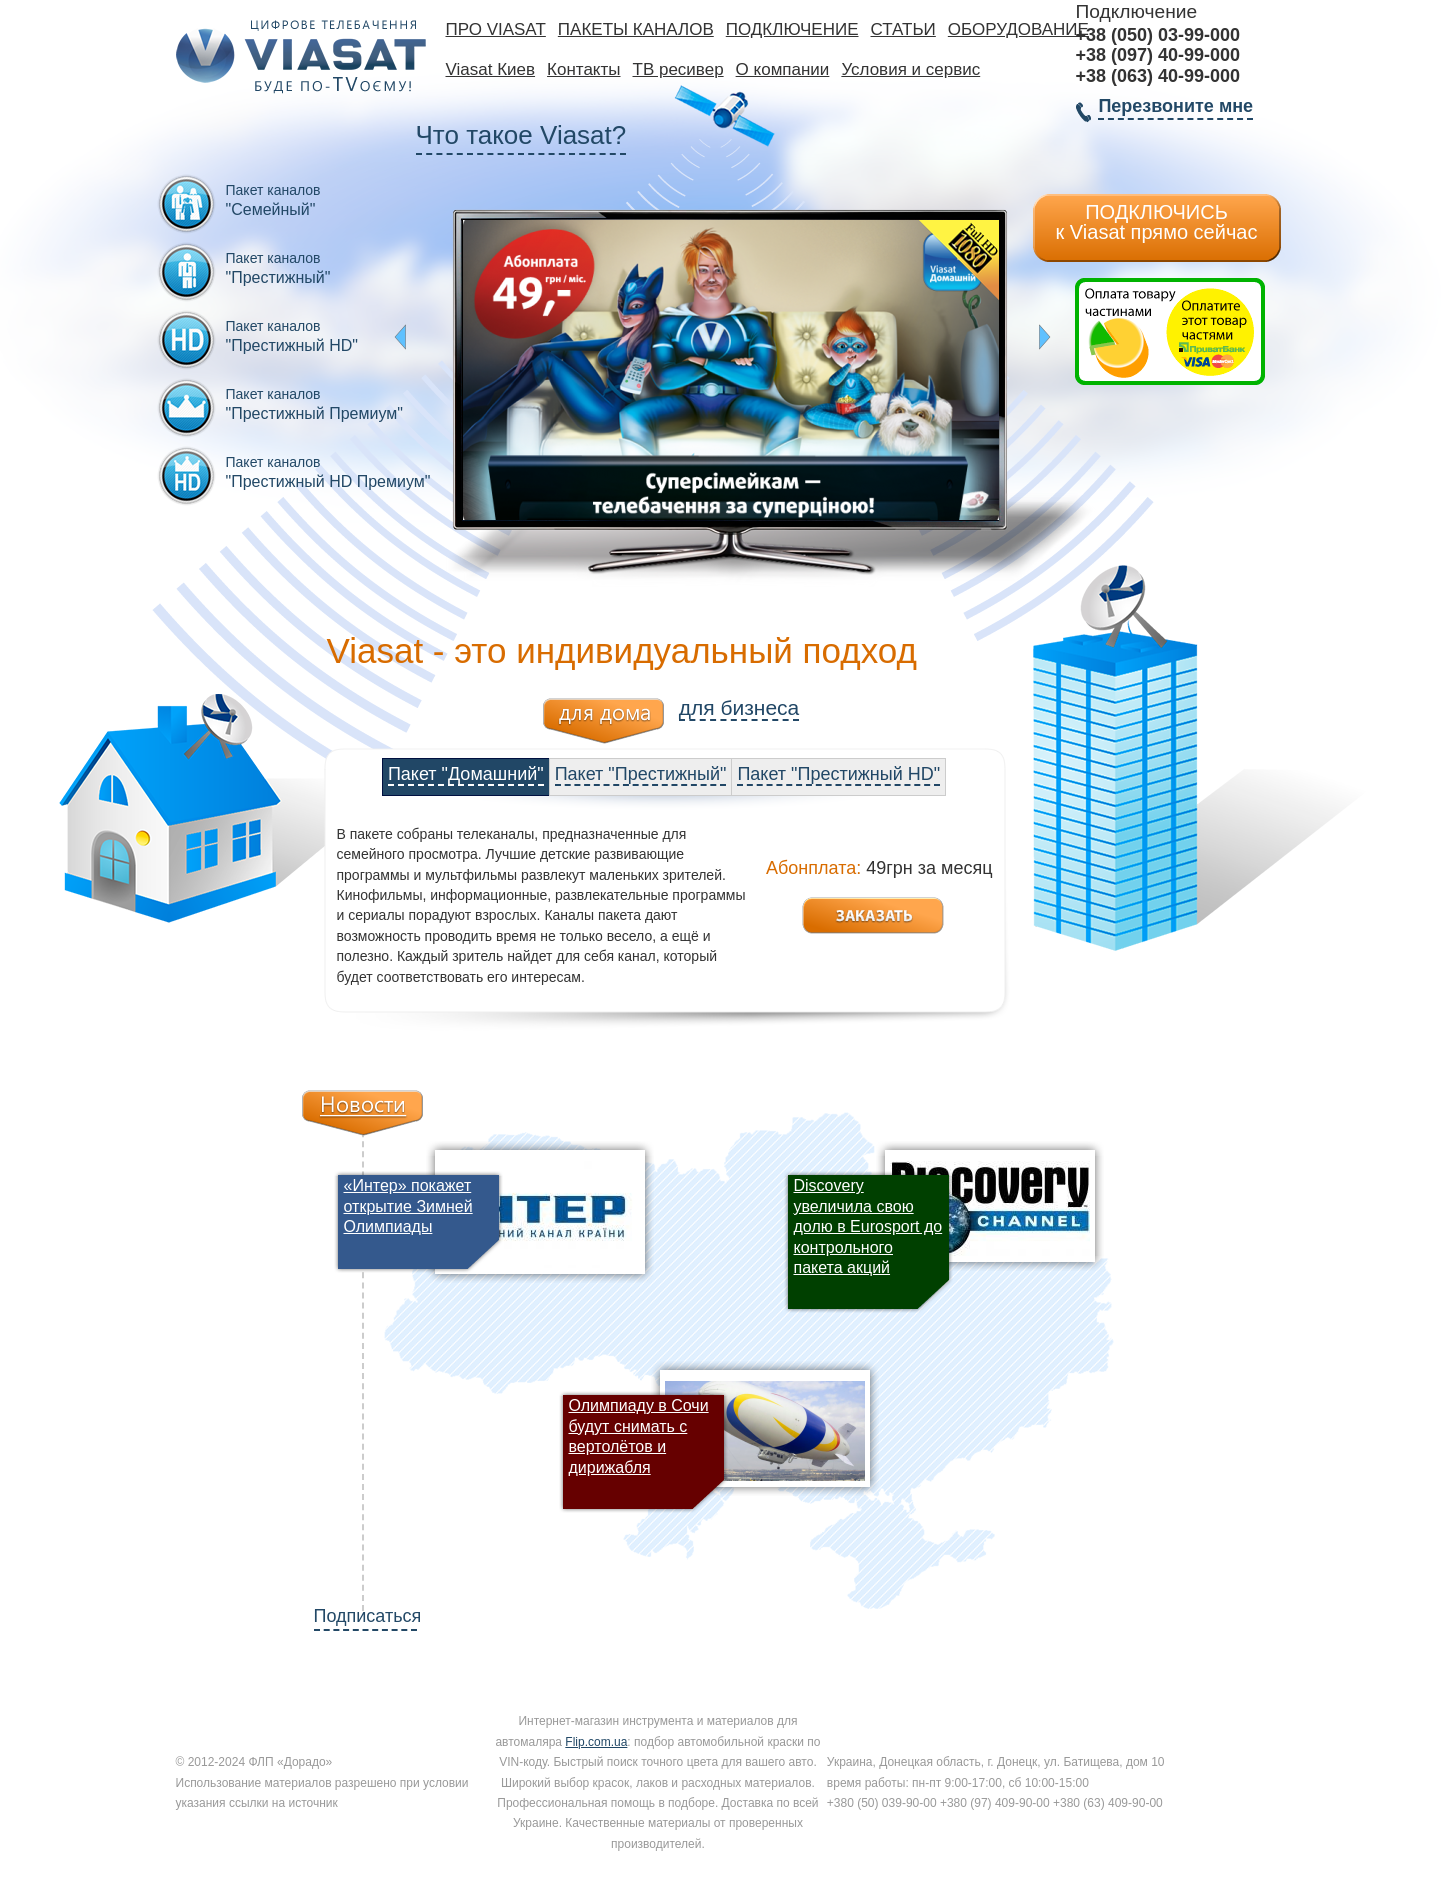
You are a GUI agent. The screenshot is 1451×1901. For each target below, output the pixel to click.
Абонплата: (813, 868)
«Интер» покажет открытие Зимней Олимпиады (408, 1206)
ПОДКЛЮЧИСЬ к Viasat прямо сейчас (1157, 222)
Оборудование (1018, 29)
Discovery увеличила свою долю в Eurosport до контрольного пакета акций (868, 1226)
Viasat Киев (491, 69)
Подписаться (365, 1616)
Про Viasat (496, 29)
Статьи (903, 29)
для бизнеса (739, 707)
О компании (783, 69)
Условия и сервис (910, 69)
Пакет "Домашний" (466, 774)
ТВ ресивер (678, 69)
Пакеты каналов (636, 29)
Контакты (583, 69)
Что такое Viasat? (521, 135)
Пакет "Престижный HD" (838, 774)
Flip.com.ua (596, 1742)
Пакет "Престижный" (641, 774)
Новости (362, 1112)
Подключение (792, 29)
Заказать (873, 915)
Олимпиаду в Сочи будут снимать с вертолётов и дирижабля (639, 1436)
